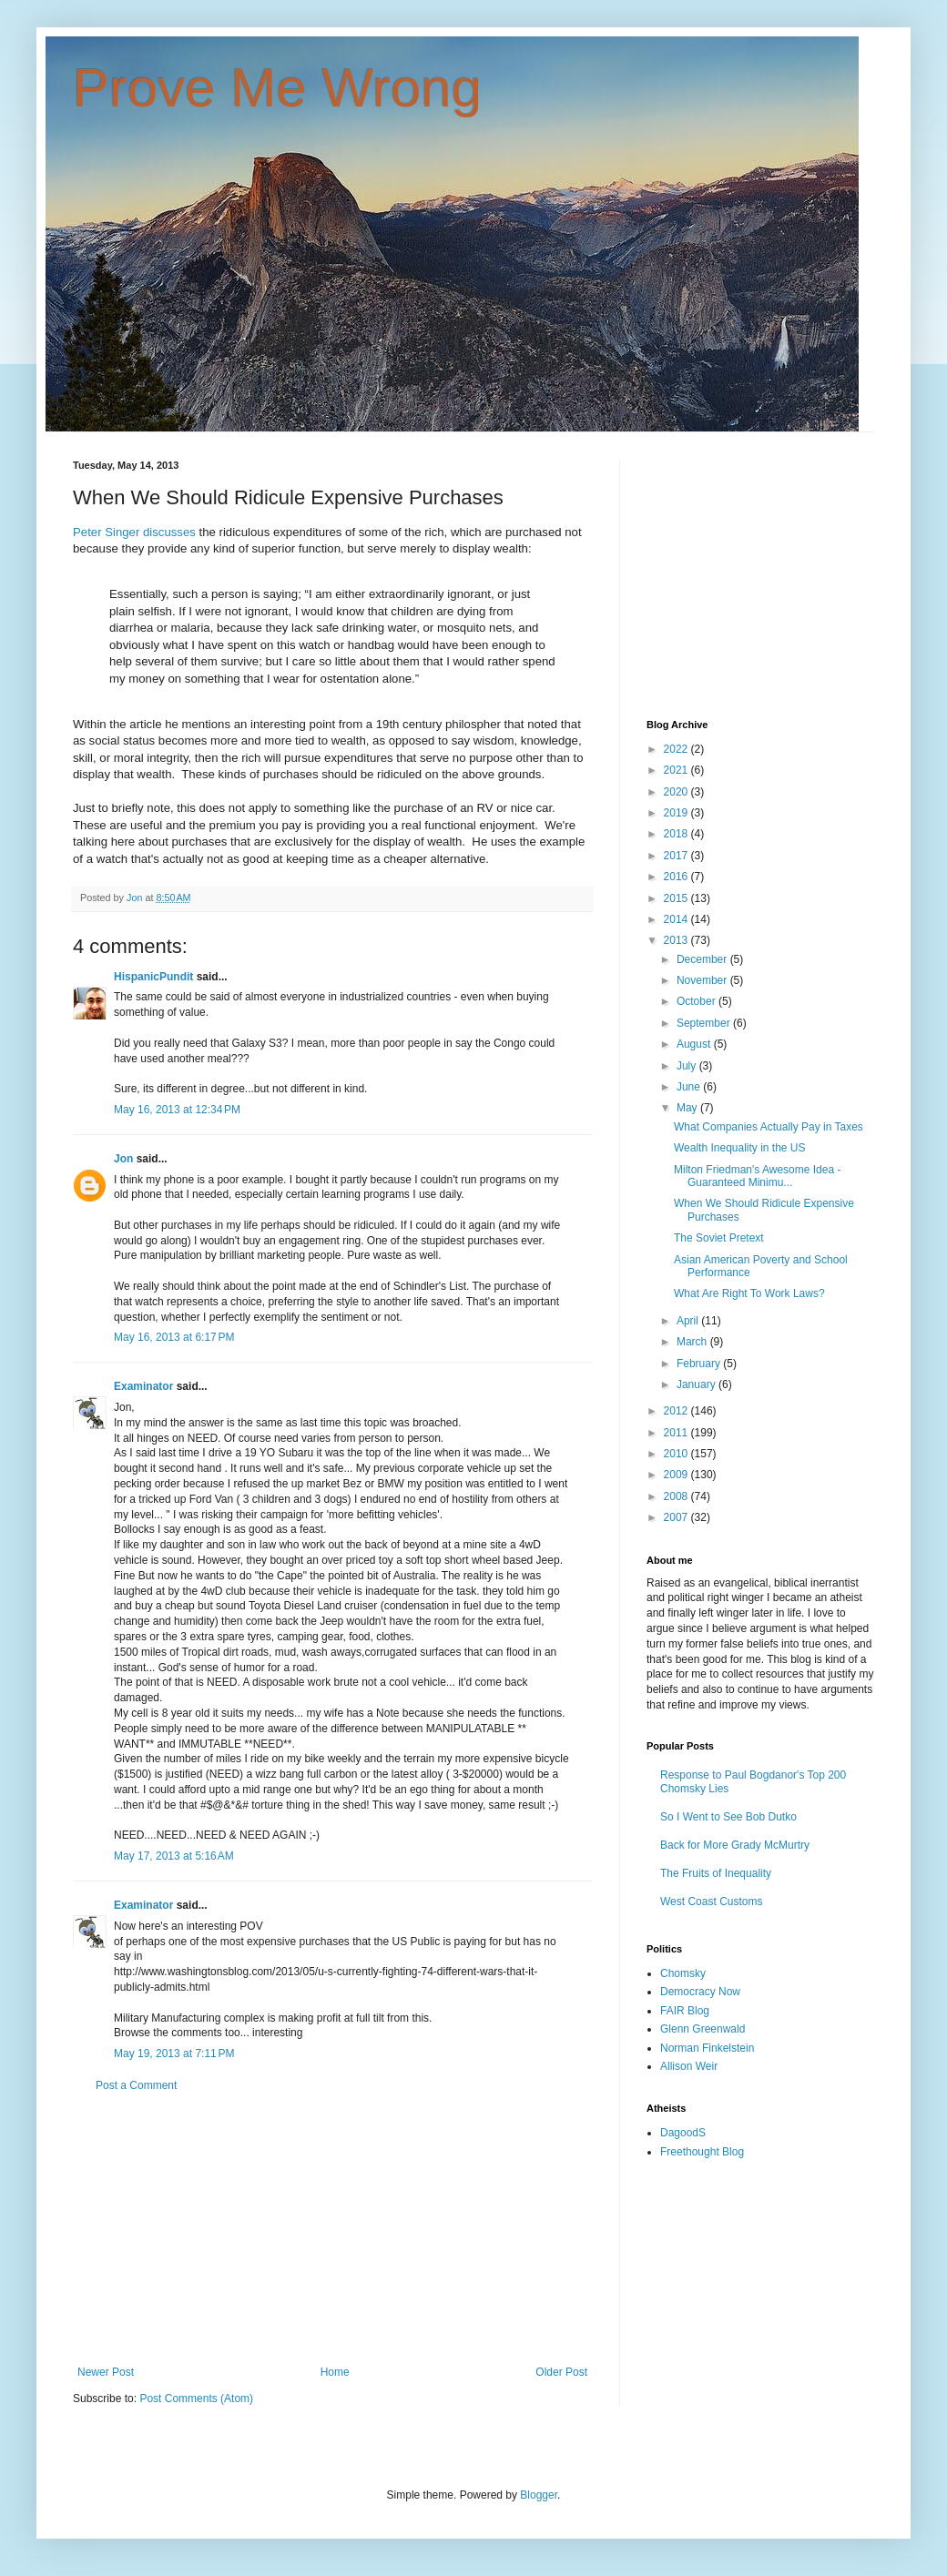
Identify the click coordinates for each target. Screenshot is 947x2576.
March (693, 1341)
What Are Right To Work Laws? (749, 1293)
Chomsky (683, 1973)
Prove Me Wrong (277, 87)
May (688, 1107)
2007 (677, 1517)
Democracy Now (700, 1991)
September (705, 1023)
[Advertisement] (332, 2229)
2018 (677, 833)
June (690, 1086)
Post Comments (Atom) (196, 2398)
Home (335, 2372)
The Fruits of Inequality (715, 1873)
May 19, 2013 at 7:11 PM (174, 2053)
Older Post (561, 2372)
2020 (677, 792)
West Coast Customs (711, 1901)
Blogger (538, 2495)
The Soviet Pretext (719, 1238)
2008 (677, 1496)
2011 (677, 1432)
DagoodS (683, 2132)
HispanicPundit (153, 976)
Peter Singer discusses (134, 532)
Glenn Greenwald (702, 2029)
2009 (677, 1474)
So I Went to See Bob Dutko (728, 1816)
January (697, 1384)
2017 (677, 855)
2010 (677, 1453)
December (703, 959)
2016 (677, 876)
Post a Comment (136, 2085)
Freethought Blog (702, 2151)
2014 (677, 919)
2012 (677, 1411)
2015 (677, 898)
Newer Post (105, 2372)
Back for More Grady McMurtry (735, 1845)
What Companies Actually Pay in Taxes (768, 1127)
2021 (677, 770)
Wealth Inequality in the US (740, 1147)
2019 (677, 812)
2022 (677, 749)
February (700, 1363)
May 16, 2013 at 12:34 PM (177, 1109)
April (689, 1320)
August (695, 1044)
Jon (123, 1158)
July (688, 1066)
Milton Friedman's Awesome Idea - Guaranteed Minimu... (757, 1176)
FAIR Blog (684, 2010)
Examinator (143, 1386)
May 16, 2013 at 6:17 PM (174, 1337)
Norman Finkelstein (707, 2048)
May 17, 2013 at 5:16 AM (174, 1856)
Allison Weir (689, 2066)
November (703, 980)
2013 (677, 940)
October (697, 1001)
